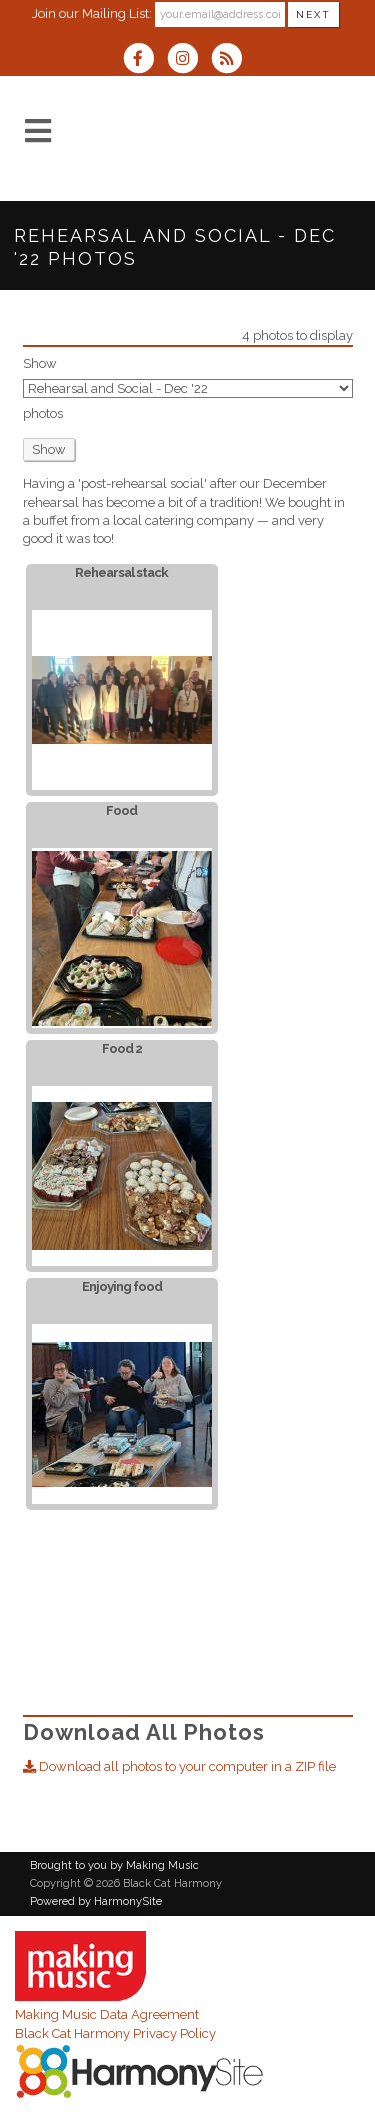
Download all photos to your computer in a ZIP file (179, 1766)
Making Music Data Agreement (107, 2014)
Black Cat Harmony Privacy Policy (115, 2033)
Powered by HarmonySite (96, 1901)
